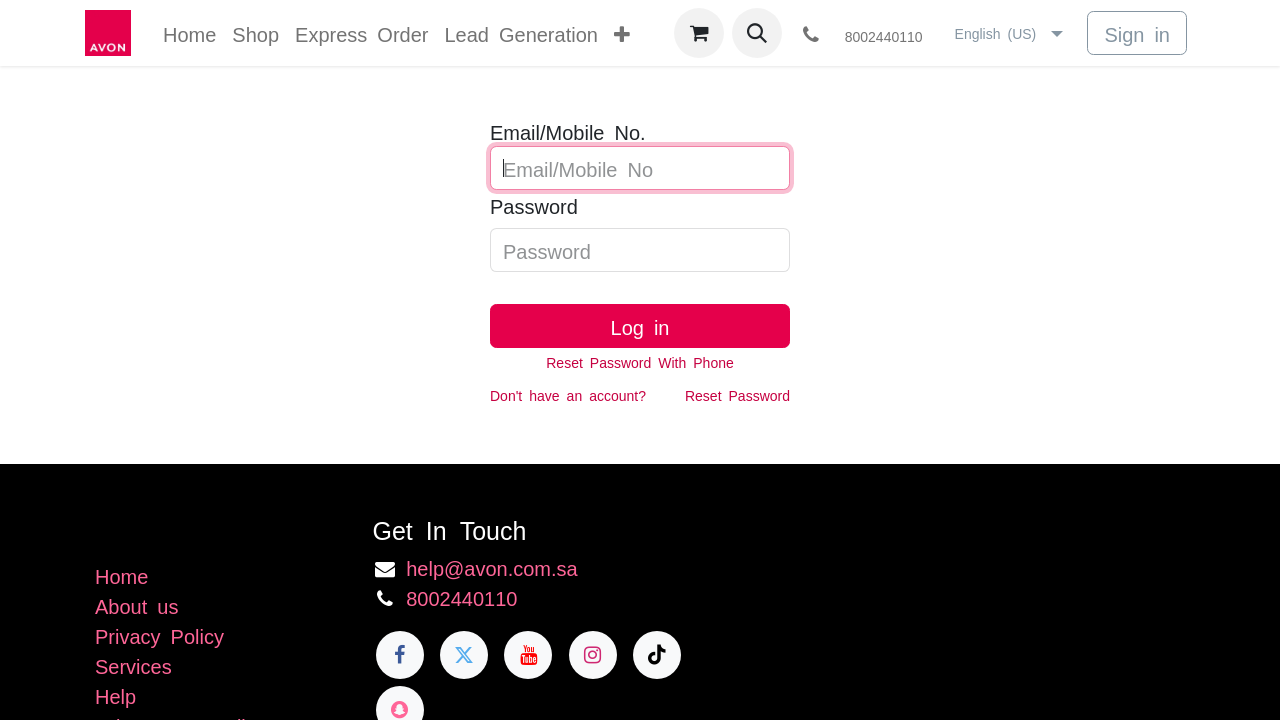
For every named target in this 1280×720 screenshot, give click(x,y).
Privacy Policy (159, 635)
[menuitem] (189, 33)
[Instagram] (593, 655)
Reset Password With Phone (640, 362)
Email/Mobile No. (568, 131)
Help (115, 695)
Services (133, 665)
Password (534, 205)
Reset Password (737, 395)
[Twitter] (464, 655)
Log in (640, 326)
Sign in (1137, 33)
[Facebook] (400, 655)
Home (121, 575)
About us (136, 605)
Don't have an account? (568, 395)
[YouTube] (528, 655)
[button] (757, 33)
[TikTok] (657, 655)
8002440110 (461, 597)
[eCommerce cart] (699, 33)
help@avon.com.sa (492, 567)
